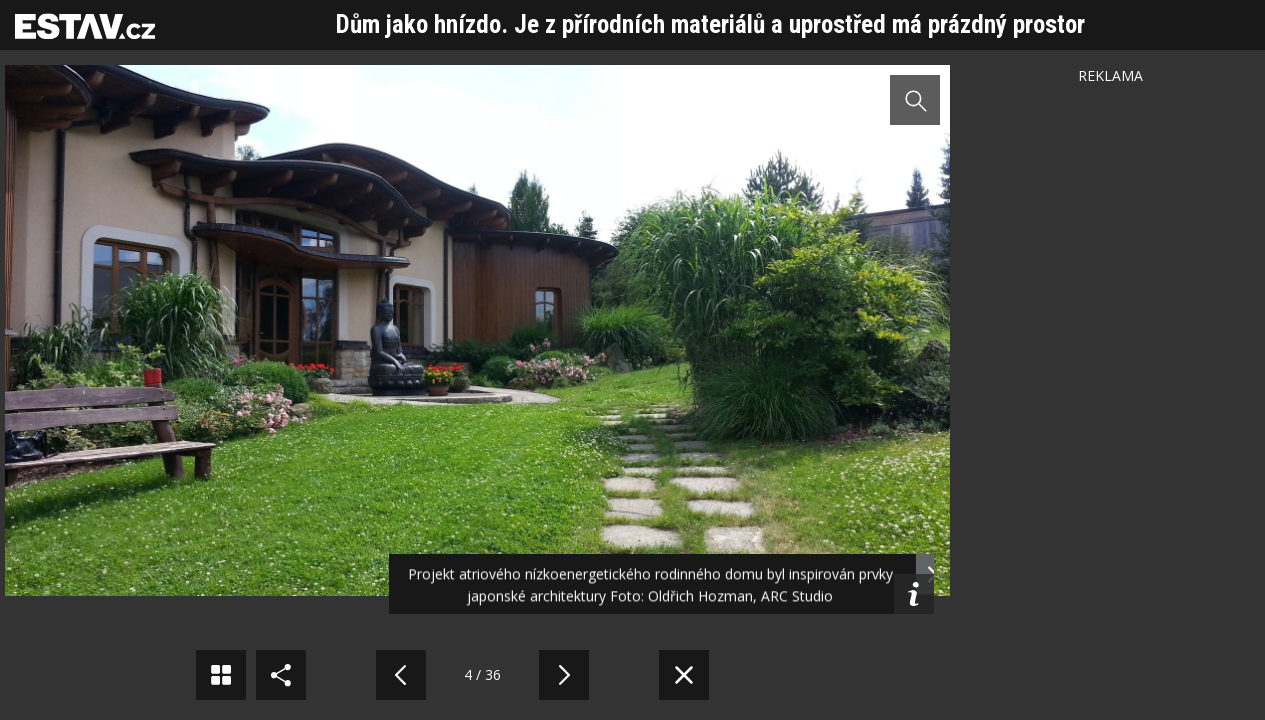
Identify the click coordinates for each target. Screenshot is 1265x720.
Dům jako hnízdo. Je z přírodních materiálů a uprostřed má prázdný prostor (710, 24)
